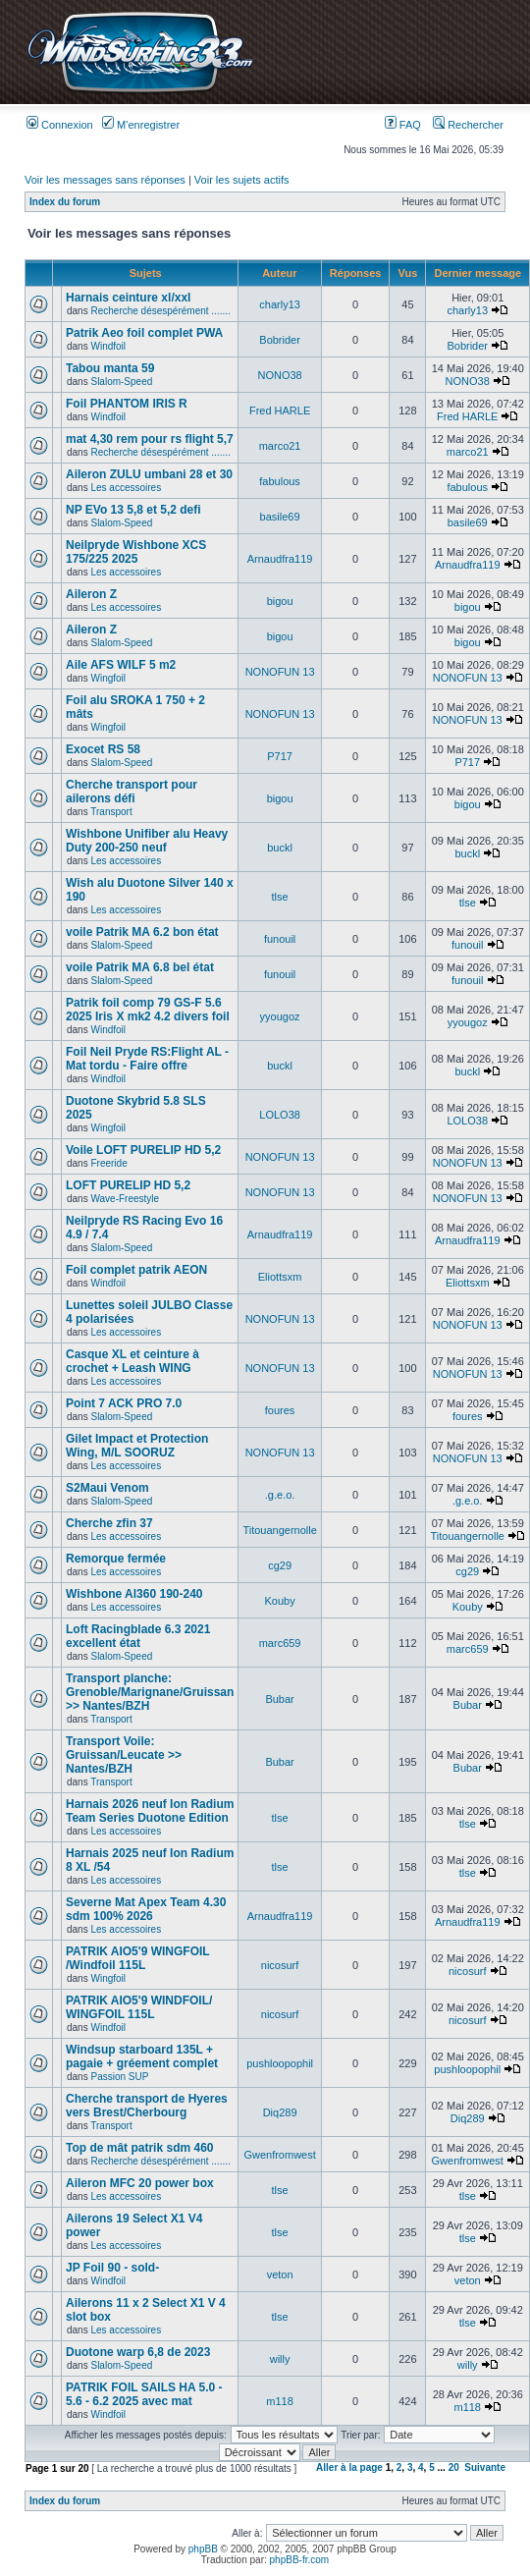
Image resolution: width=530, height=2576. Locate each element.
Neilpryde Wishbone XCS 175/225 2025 (136, 552)
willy (280, 2359)
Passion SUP (119, 2076)
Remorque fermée (116, 1558)
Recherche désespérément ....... (160, 310)
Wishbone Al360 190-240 (134, 1594)
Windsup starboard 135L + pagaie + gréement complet (142, 2056)
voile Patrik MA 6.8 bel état (140, 967)
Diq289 (280, 2112)
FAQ (403, 125)
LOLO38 (279, 1115)
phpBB (203, 2549)
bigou (280, 601)
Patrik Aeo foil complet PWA (144, 333)
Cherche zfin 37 (109, 1523)
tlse (280, 897)
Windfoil (108, 346)
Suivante (484, 2467)
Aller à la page (349, 2467)
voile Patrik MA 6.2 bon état (142, 932)
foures (280, 1410)
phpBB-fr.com (300, 2559)
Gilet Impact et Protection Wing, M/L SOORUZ (137, 1445)
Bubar (279, 1699)
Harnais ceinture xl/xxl (128, 297)
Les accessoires (125, 487)
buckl (279, 847)
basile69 (280, 516)
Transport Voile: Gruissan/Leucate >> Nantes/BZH (124, 1755)
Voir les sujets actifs (242, 180)
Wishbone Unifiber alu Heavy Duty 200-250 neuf (147, 840)
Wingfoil (108, 678)
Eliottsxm (280, 1277)
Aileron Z (91, 594)
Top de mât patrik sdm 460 (140, 2148)
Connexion (59, 125)
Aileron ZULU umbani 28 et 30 (149, 474)
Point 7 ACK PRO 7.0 (124, 1403)
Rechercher (468, 125)
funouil (279, 939)
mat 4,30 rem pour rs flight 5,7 (150, 439)
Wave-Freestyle (124, 1198)
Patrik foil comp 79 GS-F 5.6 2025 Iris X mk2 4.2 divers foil (148, 1009)
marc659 (280, 1643)
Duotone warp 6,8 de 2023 (138, 2352)
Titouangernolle (279, 1530)
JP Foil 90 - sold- (112, 2268)
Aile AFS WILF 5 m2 (121, 665)
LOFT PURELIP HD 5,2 (128, 1185)
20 (454, 2467)
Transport (111, 811)
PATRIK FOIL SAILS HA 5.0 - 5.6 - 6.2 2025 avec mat (144, 2394)
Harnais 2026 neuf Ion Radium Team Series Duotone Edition (150, 1811)
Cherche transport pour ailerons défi (131, 791)
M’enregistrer (141, 125)
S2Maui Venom (107, 1488)
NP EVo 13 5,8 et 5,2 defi (133, 510)
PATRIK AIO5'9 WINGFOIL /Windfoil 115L (137, 1958)
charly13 (279, 304)
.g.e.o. (280, 1495)
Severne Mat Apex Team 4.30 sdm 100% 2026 (146, 1909)
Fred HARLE (279, 410)
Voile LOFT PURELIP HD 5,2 (143, 1150)
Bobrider (279, 340)
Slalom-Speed (121, 381)
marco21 (280, 446)
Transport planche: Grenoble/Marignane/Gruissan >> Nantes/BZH (150, 1692)
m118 (279, 2401)
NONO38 (279, 375)
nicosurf (280, 1965)
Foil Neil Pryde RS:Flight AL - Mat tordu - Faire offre (147, 1058)
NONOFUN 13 (280, 672)
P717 (279, 756)
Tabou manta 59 (110, 368)
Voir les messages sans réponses (105, 180)
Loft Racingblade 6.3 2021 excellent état (138, 1636)
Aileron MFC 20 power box (140, 2183)
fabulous (279, 481)
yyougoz (280, 1016)
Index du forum (64, 201)
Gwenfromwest (279, 2155)
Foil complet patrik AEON (136, 1270)
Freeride (108, 1163)
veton (280, 2274)
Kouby (279, 1601)
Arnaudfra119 (280, 559)
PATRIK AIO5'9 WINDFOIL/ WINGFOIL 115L (139, 2007)
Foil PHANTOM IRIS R (126, 404)
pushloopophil (279, 2063)
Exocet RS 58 (103, 749)
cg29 (280, 1565)
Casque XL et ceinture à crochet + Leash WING (132, 1361)
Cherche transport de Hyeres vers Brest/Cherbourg (147, 2105)
